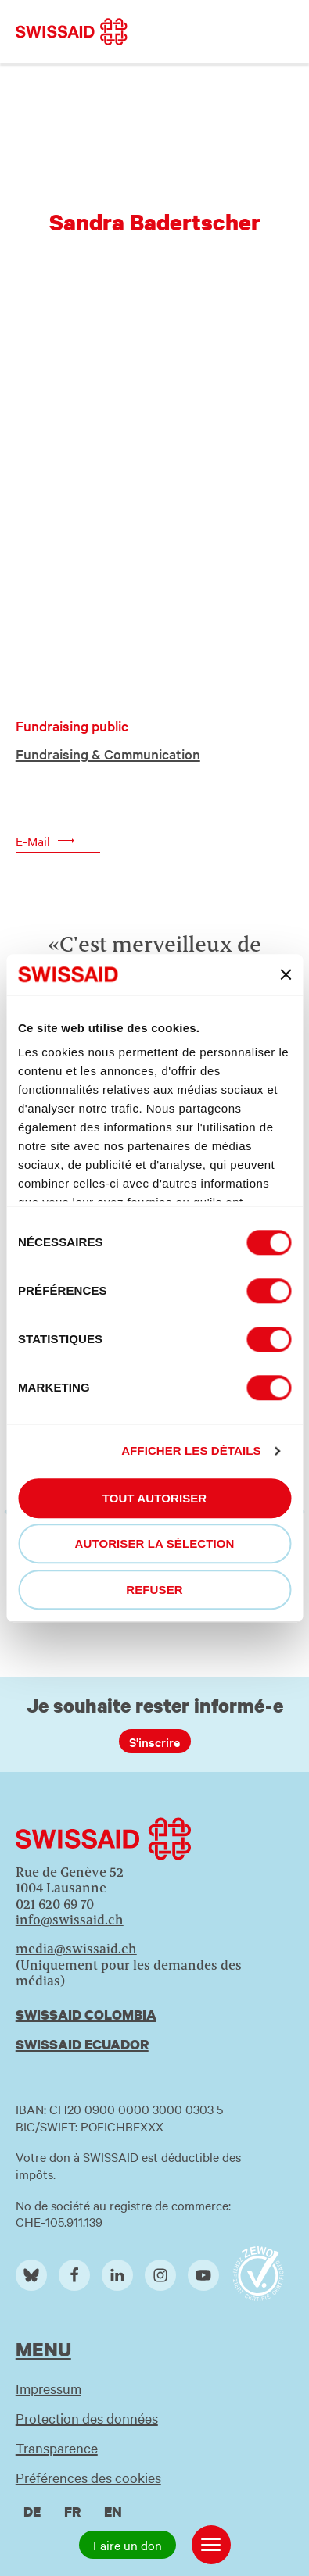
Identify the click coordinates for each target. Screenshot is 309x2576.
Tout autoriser (154, 1498)
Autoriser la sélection (155, 1544)
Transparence (57, 2447)
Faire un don (127, 2544)
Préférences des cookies (88, 2477)
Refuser (154, 1589)
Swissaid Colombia (86, 2015)
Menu (43, 2349)
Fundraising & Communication (108, 754)
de (32, 2512)
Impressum (48, 2388)
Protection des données (87, 2418)
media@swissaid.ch (76, 1948)
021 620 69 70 (55, 1904)
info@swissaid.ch (70, 1920)
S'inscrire (154, 1741)
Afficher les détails (190, 1451)
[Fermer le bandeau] (285, 974)
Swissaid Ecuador (82, 2044)
